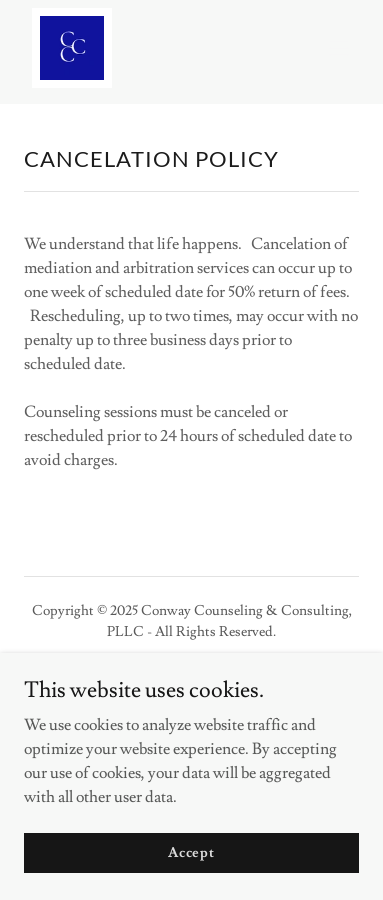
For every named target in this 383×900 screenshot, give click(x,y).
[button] (339, 48)
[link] (72, 48)
